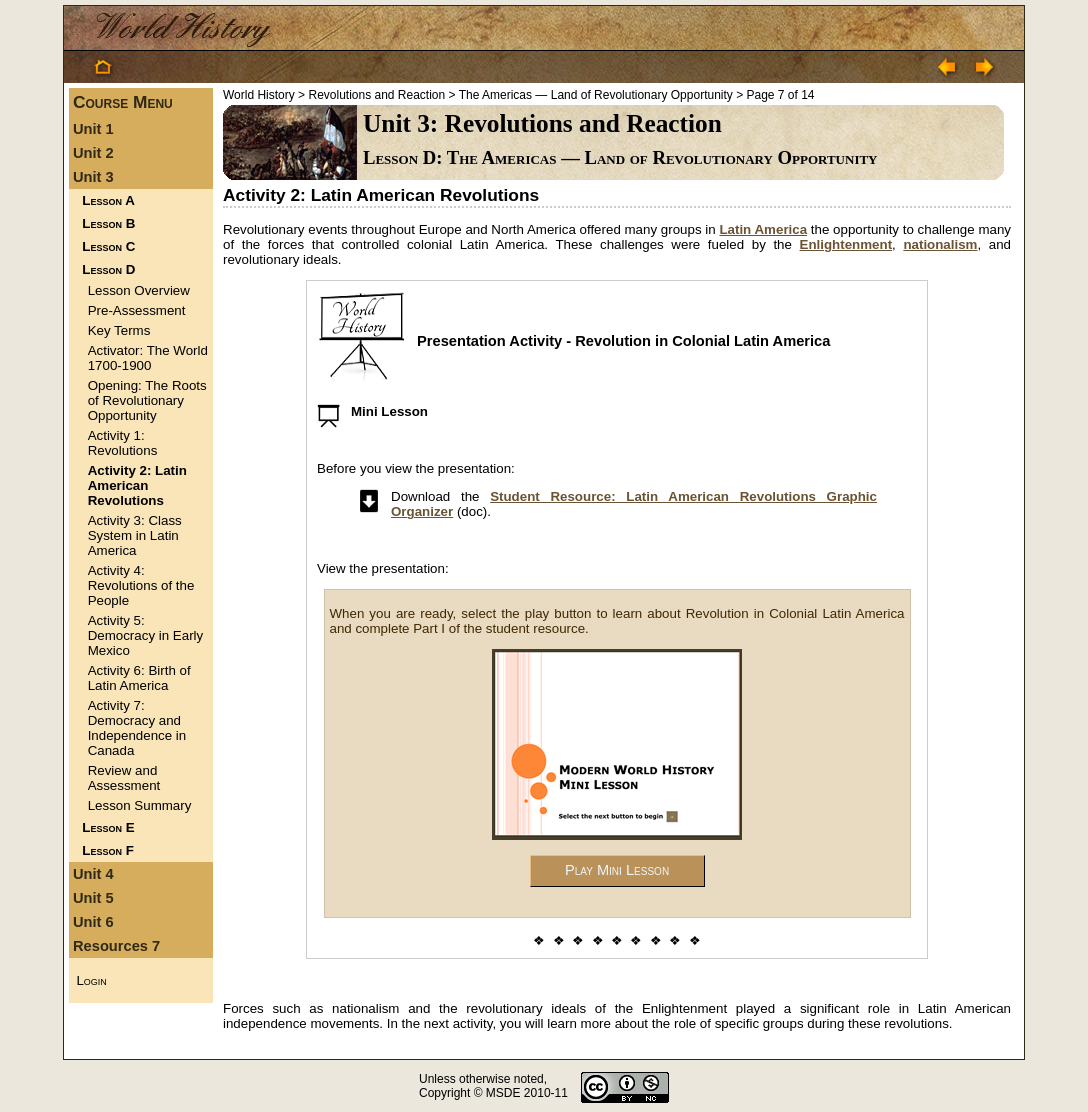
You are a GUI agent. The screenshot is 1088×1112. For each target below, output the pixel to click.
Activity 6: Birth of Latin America (139, 678)
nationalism (940, 244)
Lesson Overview (139, 290)
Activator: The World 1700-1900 (148, 358)
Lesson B (108, 223)
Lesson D (108, 269)
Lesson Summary (140, 805)
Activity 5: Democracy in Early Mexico (146, 635)
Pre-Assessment (137, 310)
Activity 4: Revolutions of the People (141, 585)
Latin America (763, 229)
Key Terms (119, 330)
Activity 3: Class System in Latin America (135, 535)
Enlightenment (846, 244)
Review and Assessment (124, 778)
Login (91, 980)
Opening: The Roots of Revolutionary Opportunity (147, 400)
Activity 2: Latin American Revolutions (137, 485)
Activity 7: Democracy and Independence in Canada (137, 728)
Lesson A (108, 200)
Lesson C (108, 246)
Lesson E (108, 827)
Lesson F (108, 850)
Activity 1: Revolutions (123, 443)
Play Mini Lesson (617, 870)
